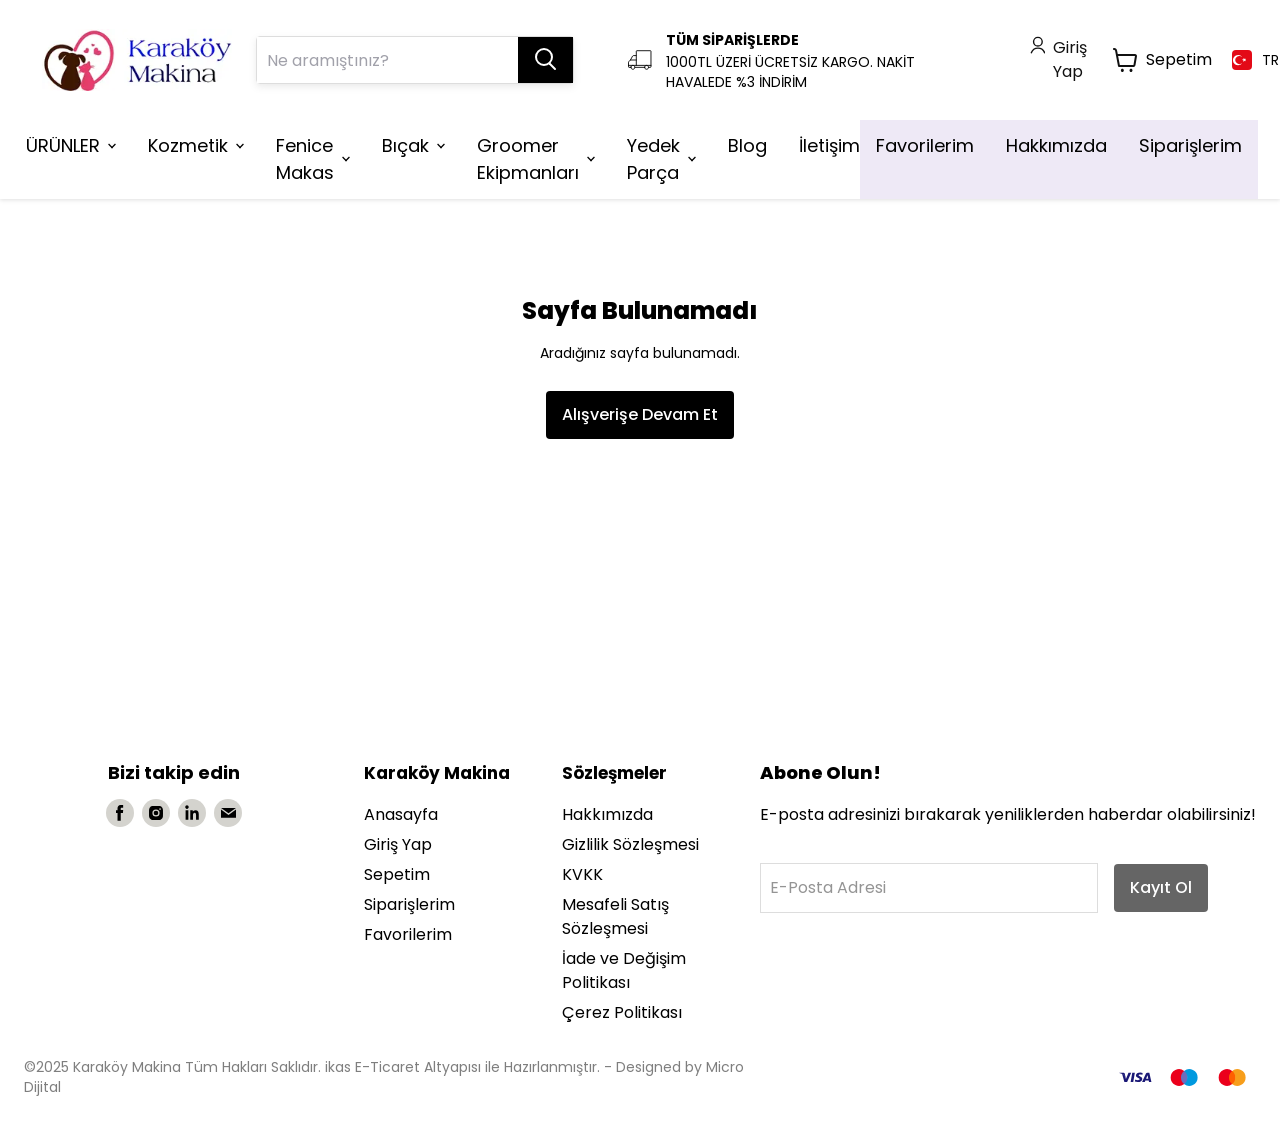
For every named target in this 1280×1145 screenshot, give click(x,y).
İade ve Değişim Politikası (624, 970)
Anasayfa (401, 814)
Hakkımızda (607, 814)
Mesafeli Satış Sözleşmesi (615, 916)
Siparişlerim (409, 904)
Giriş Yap (398, 844)
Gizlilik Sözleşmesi (630, 844)
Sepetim (397, 874)
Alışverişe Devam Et (640, 414)
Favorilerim (408, 934)
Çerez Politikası (622, 1012)
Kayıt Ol (1161, 887)
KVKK (582, 874)
